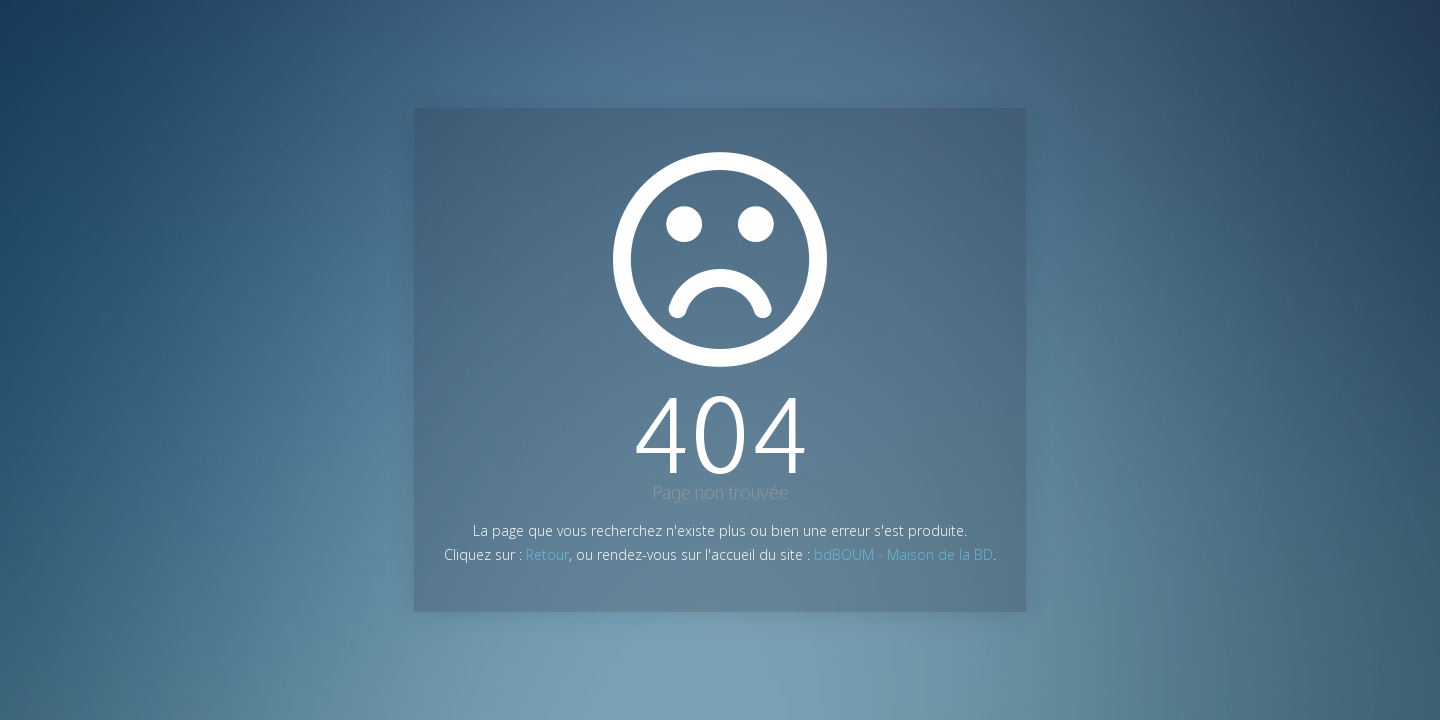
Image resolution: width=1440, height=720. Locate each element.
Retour (547, 554)
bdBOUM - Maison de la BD (903, 554)
